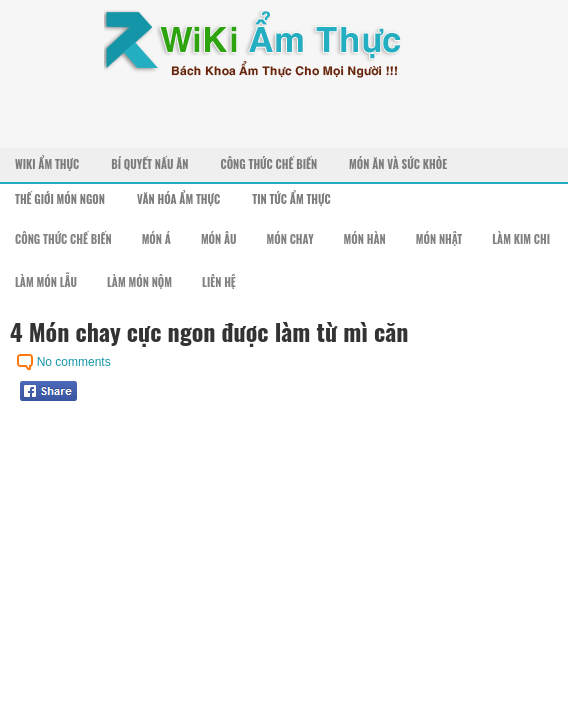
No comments (74, 362)
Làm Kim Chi (521, 239)
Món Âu (219, 239)
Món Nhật (439, 239)
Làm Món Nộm (139, 282)
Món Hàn (365, 239)
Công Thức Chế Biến (268, 164)
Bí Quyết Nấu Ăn (149, 164)
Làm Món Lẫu (46, 282)
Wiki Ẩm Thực (47, 164)
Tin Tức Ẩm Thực (291, 199)
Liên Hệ (219, 282)
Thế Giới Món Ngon (60, 199)
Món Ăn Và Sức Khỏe (398, 164)
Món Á (156, 239)
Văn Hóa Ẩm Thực (178, 199)
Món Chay (290, 239)
